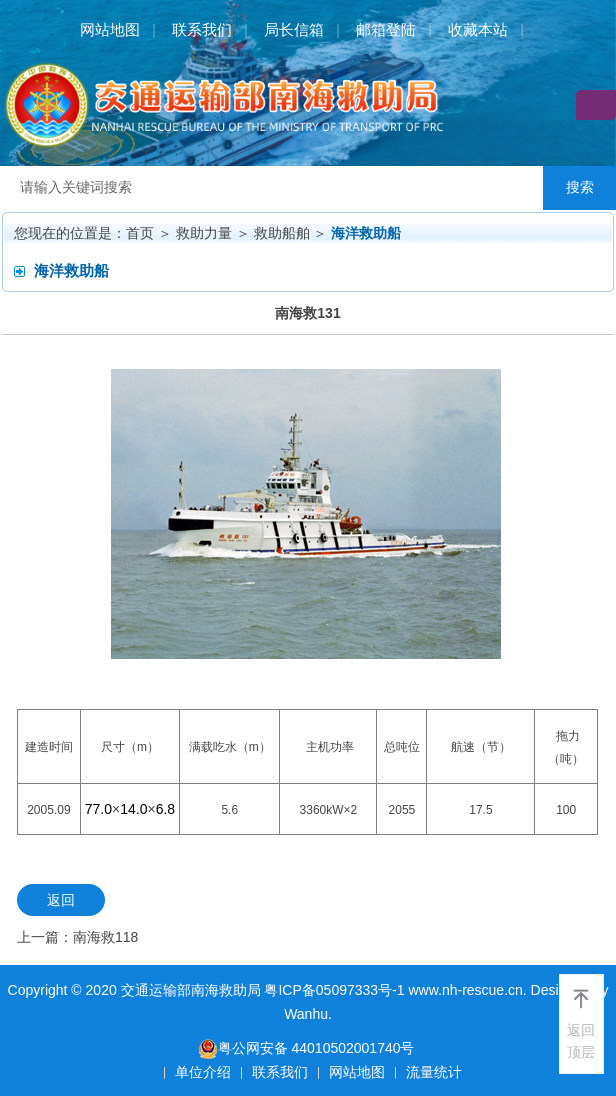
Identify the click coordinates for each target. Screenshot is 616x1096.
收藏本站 (478, 29)
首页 (140, 233)
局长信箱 (294, 29)
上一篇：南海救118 (77, 937)
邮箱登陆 (386, 29)
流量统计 (434, 1072)
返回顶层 (581, 1041)
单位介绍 (203, 1072)
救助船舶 (282, 233)
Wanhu (306, 1014)
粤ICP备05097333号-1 (334, 990)
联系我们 (202, 29)
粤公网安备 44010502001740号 (306, 1048)
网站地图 (110, 29)
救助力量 (204, 233)
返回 (61, 900)
